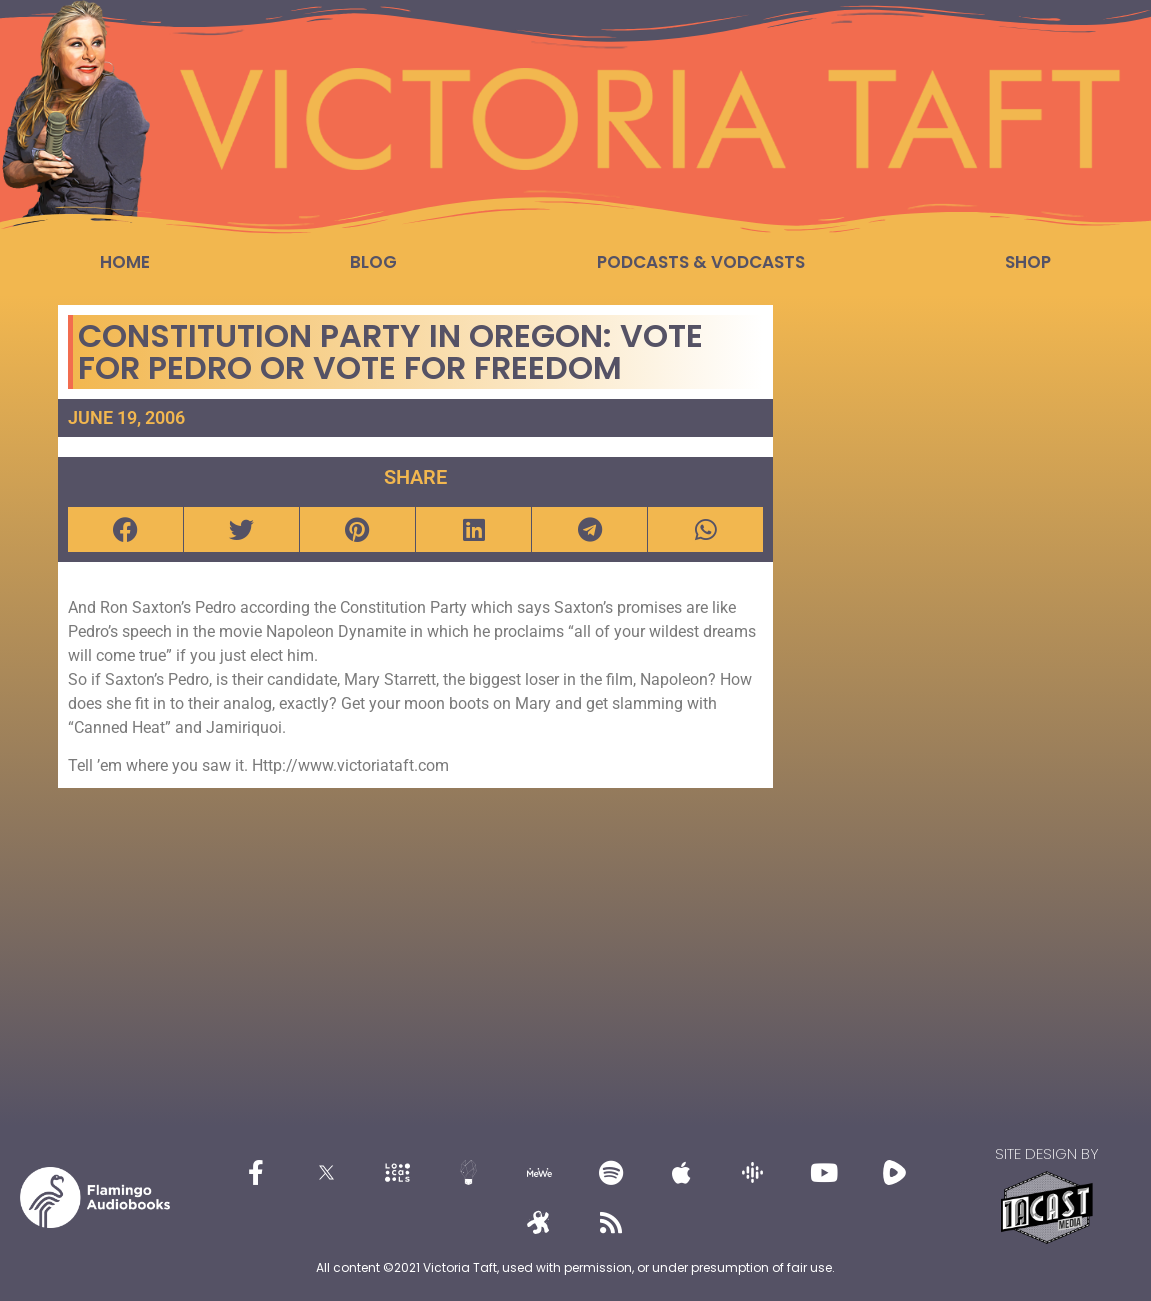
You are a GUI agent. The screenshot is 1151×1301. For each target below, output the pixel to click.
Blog (373, 262)
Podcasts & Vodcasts (701, 262)
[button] (125, 529)
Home (125, 262)
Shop (1028, 262)
